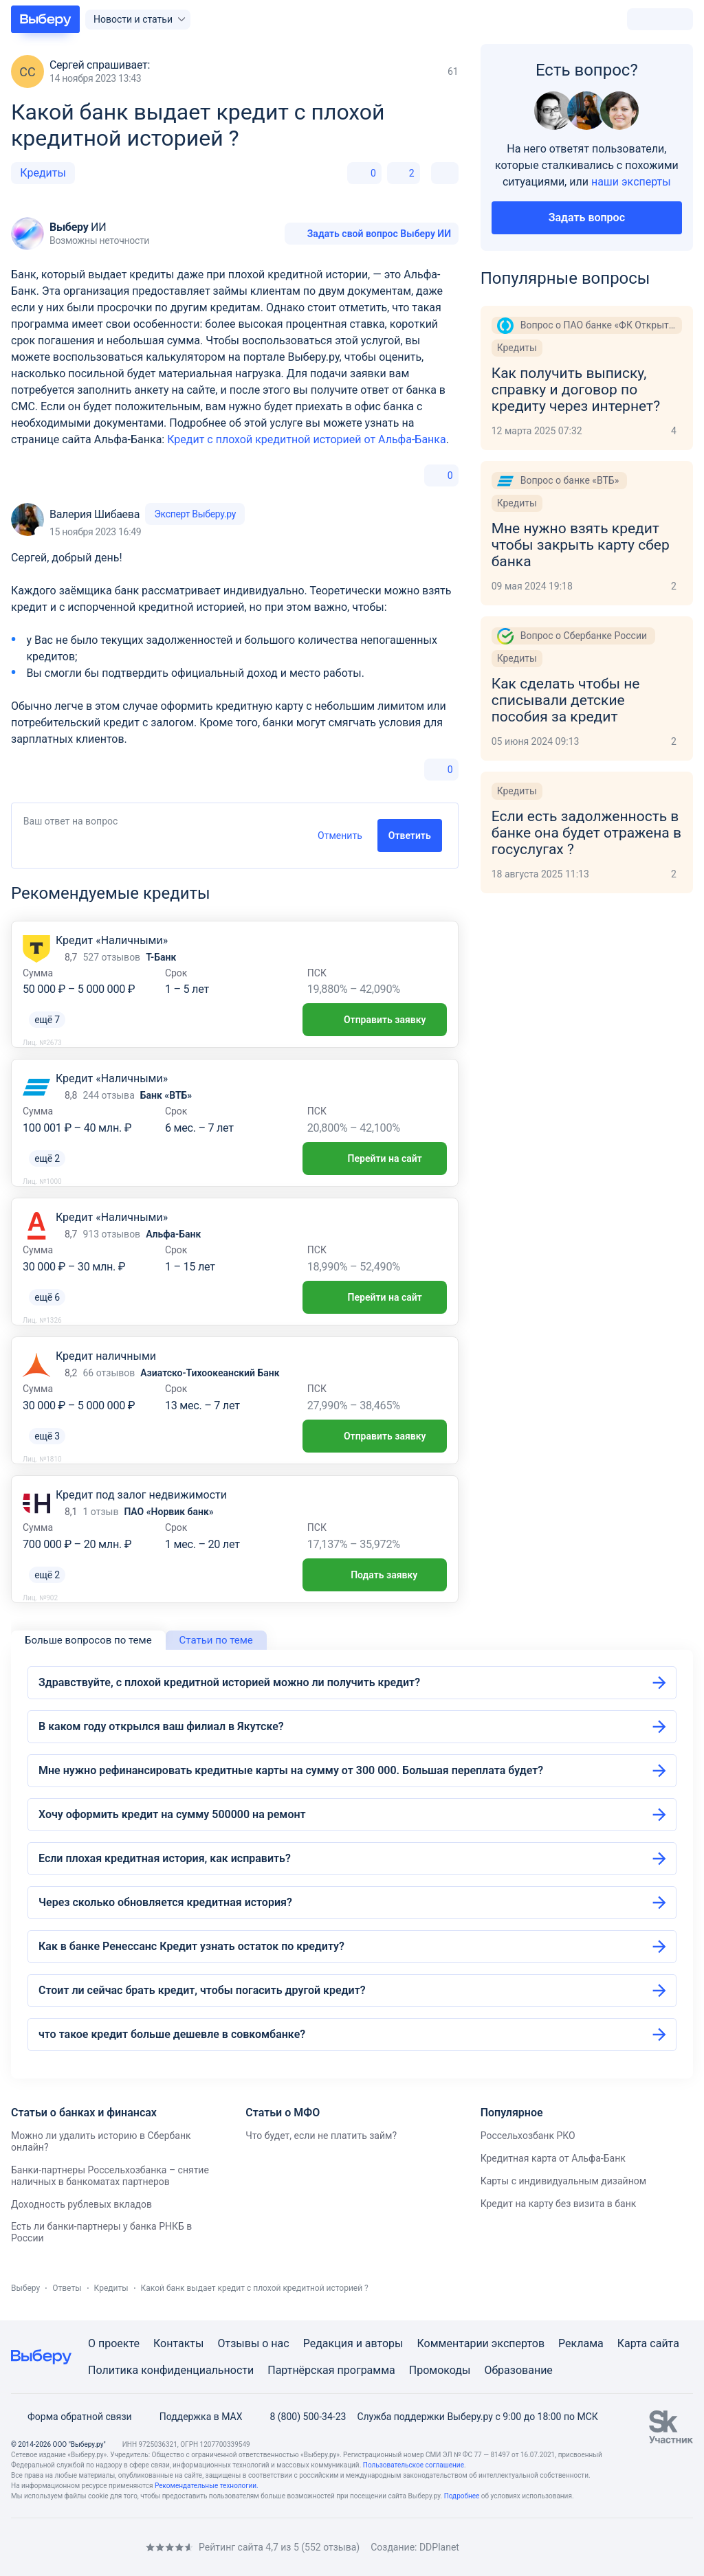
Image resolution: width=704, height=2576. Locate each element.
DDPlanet (439, 2547)
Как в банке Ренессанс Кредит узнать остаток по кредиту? (191, 1946)
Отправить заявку (374, 1019)
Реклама (581, 2343)
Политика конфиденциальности (171, 2370)
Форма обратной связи (71, 2416)
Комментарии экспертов (480, 2343)
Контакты (178, 2343)
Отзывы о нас (253, 2343)
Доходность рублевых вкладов (81, 2204)
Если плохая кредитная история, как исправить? (164, 1858)
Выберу (25, 2288)
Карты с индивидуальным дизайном (563, 2180)
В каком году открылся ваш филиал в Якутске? (161, 1726)
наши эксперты (631, 181)
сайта (664, 2343)
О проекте (114, 2343)
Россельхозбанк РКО (528, 2135)
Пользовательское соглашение (413, 2465)
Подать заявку (374, 1575)
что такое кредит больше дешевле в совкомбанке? (171, 2034)
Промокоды (440, 2370)
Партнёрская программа (331, 2370)
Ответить (409, 835)
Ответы (66, 2288)
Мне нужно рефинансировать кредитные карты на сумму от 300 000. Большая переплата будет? (290, 1770)
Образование (518, 2370)
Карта (632, 2343)
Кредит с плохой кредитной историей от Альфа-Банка (306, 439)
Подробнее (462, 2496)
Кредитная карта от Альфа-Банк (553, 2158)
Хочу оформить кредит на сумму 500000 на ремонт (172, 1814)
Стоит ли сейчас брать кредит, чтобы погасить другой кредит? (202, 1990)
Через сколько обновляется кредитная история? (165, 1902)
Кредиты (43, 172)
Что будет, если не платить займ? (321, 2135)
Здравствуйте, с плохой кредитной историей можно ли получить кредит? (229, 1682)
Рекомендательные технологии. (206, 2485)
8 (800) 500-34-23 (299, 2416)
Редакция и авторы (353, 2343)
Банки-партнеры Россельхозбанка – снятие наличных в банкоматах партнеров (110, 2175)
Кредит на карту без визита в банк (559, 2203)
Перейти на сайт (374, 1158)
